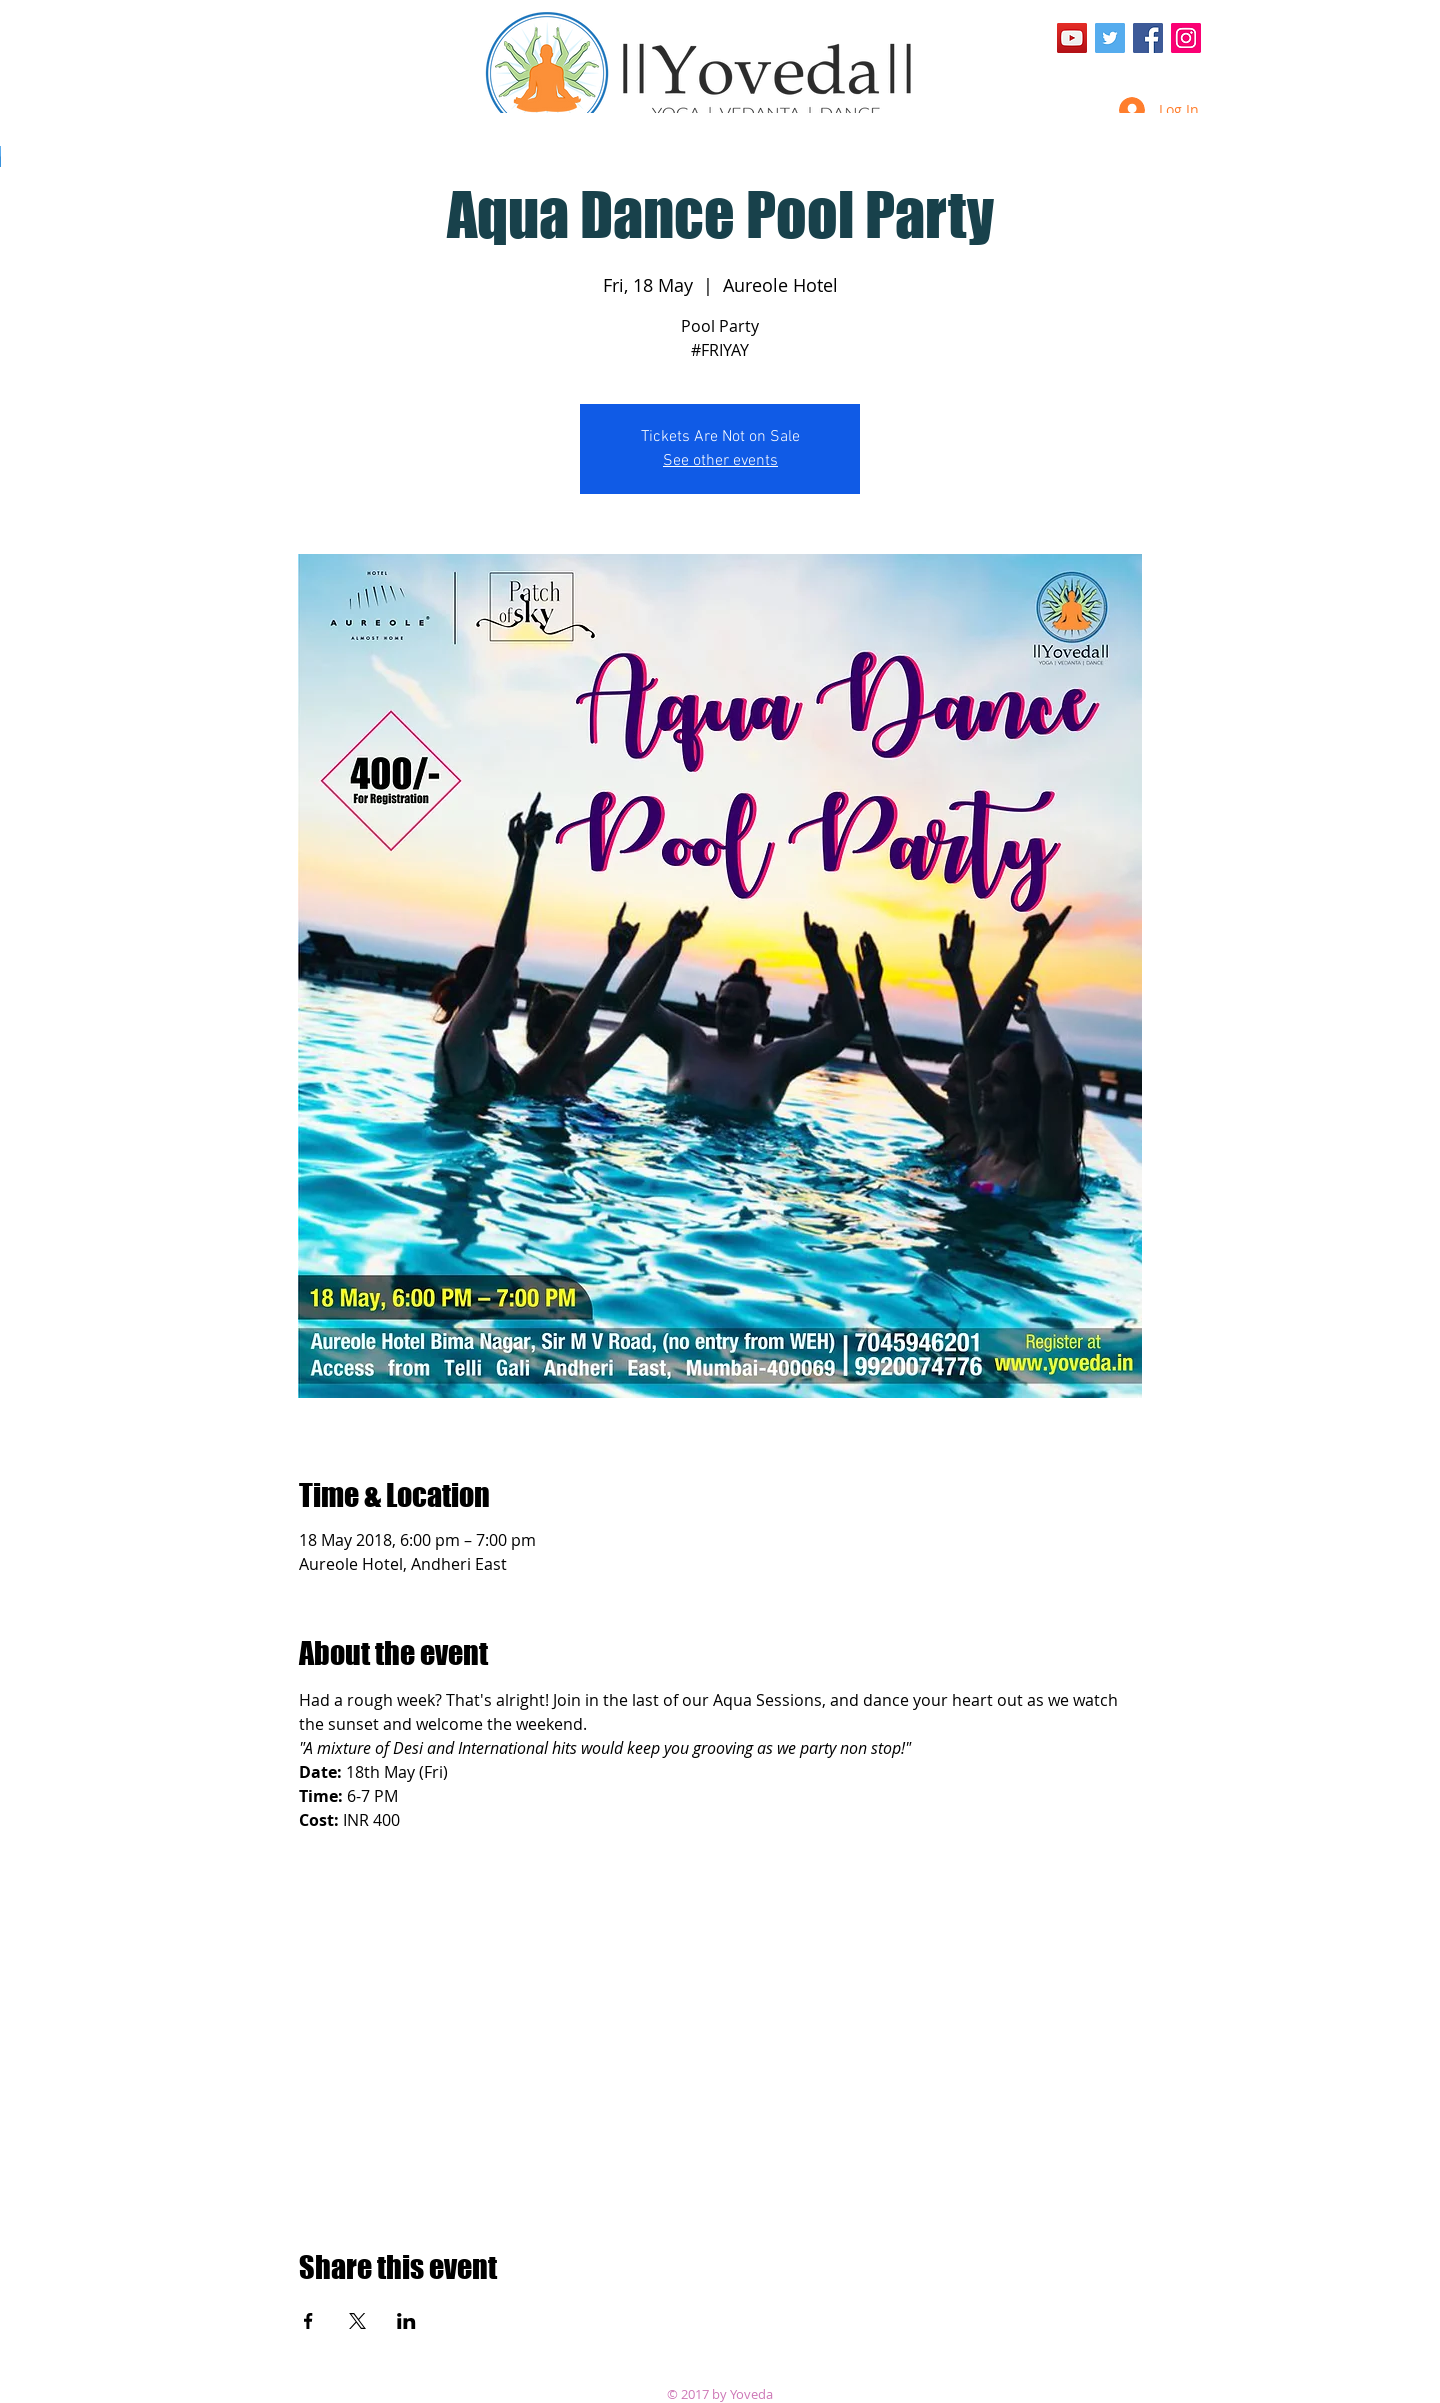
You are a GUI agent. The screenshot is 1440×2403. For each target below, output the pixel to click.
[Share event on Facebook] (308, 2321)
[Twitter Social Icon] (1110, 38)
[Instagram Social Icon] (1186, 38)
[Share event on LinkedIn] (406, 2321)
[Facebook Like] (1162, 75)
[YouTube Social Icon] (1072, 38)
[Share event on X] (357, 2321)
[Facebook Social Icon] (1148, 38)
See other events (720, 461)
